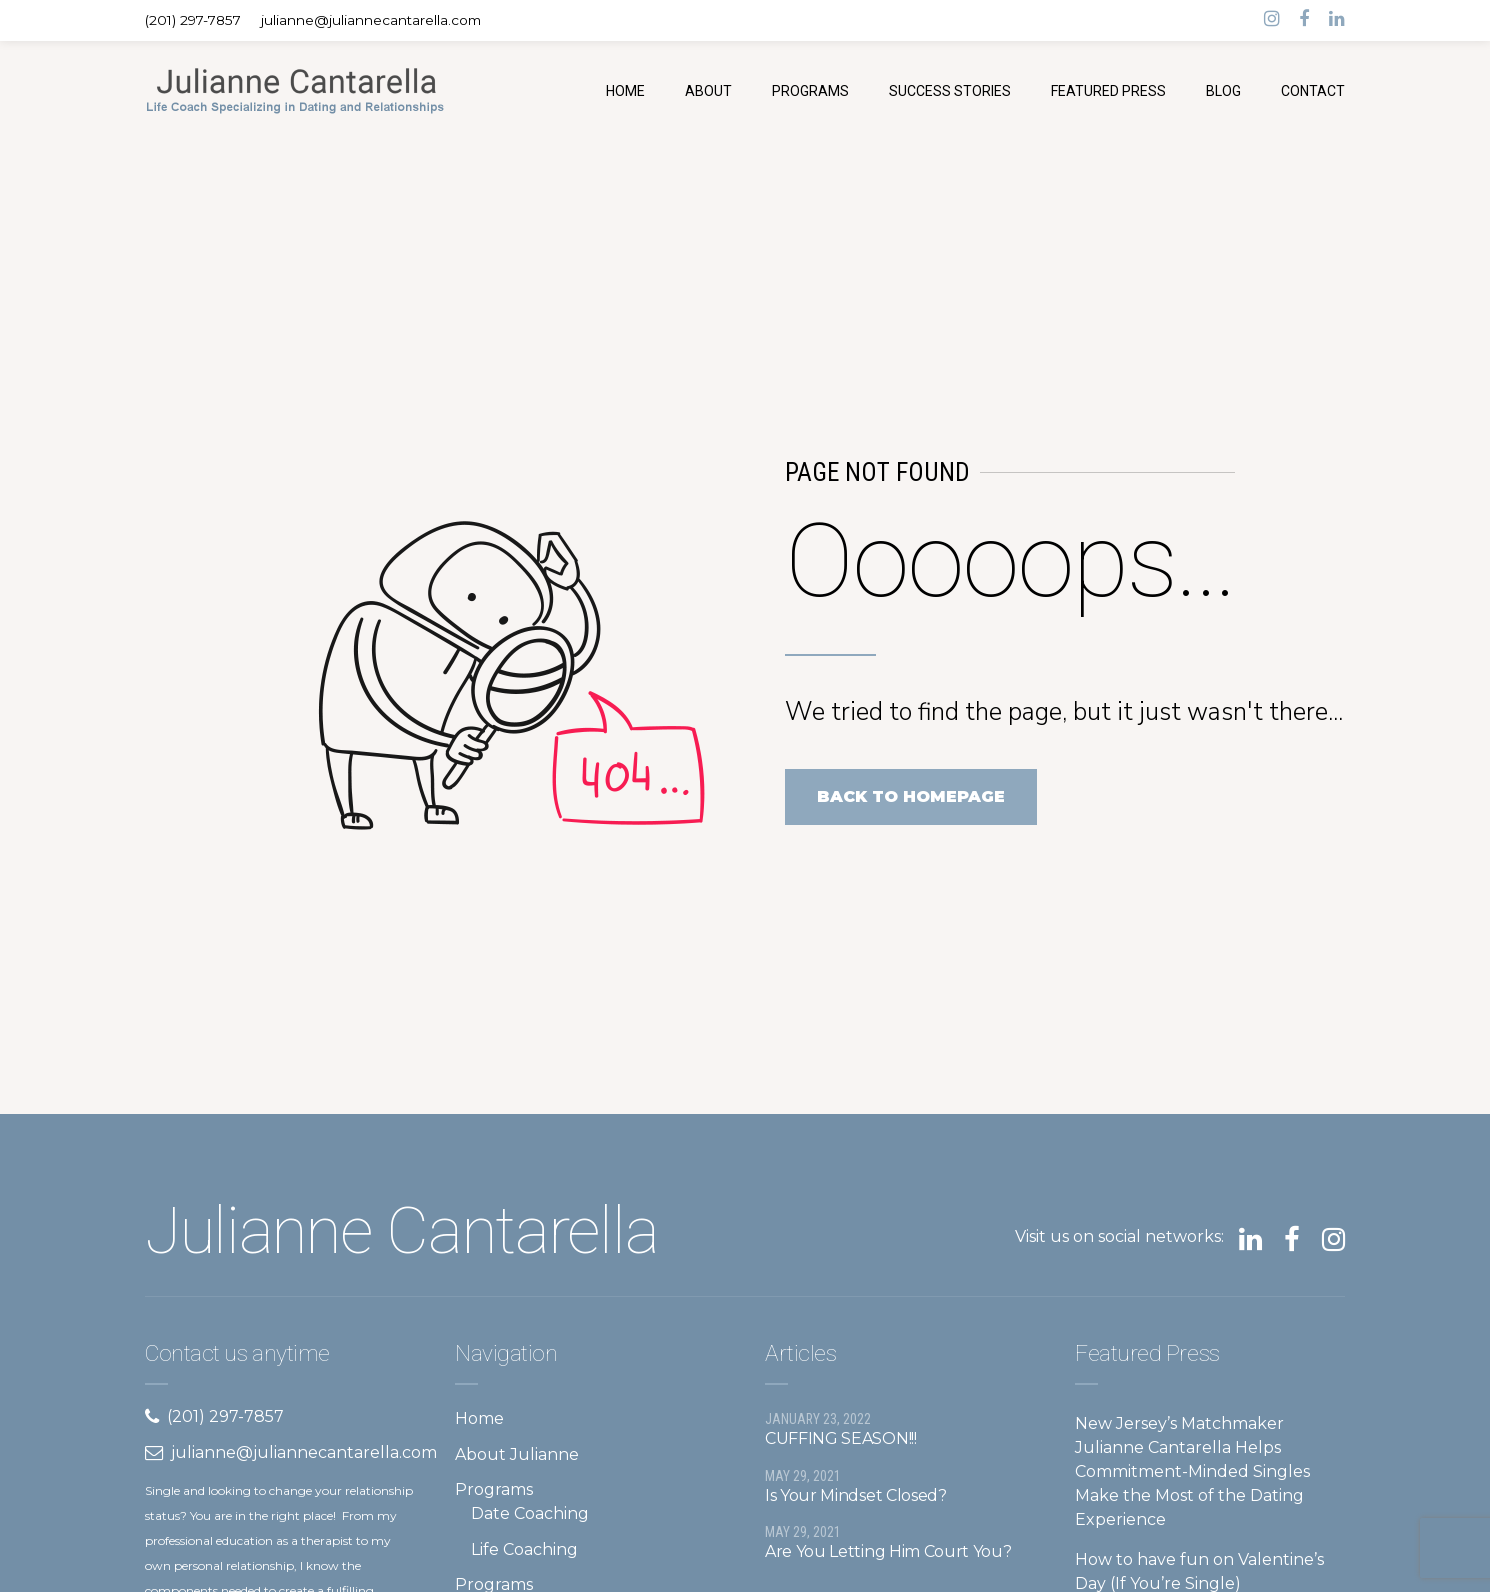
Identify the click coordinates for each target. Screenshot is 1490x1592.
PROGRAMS (810, 91)
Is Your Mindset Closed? (856, 1495)
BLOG (1223, 91)
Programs (494, 1489)
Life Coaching (524, 1549)
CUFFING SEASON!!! (841, 1438)
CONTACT (1313, 91)
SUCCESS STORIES (950, 91)
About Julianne (517, 1454)
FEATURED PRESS (1108, 91)
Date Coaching (530, 1513)
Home (479, 1418)
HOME (625, 91)
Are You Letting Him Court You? (888, 1551)
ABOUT (708, 91)
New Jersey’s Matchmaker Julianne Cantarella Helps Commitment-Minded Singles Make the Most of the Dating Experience (1192, 1471)
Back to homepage (911, 796)
